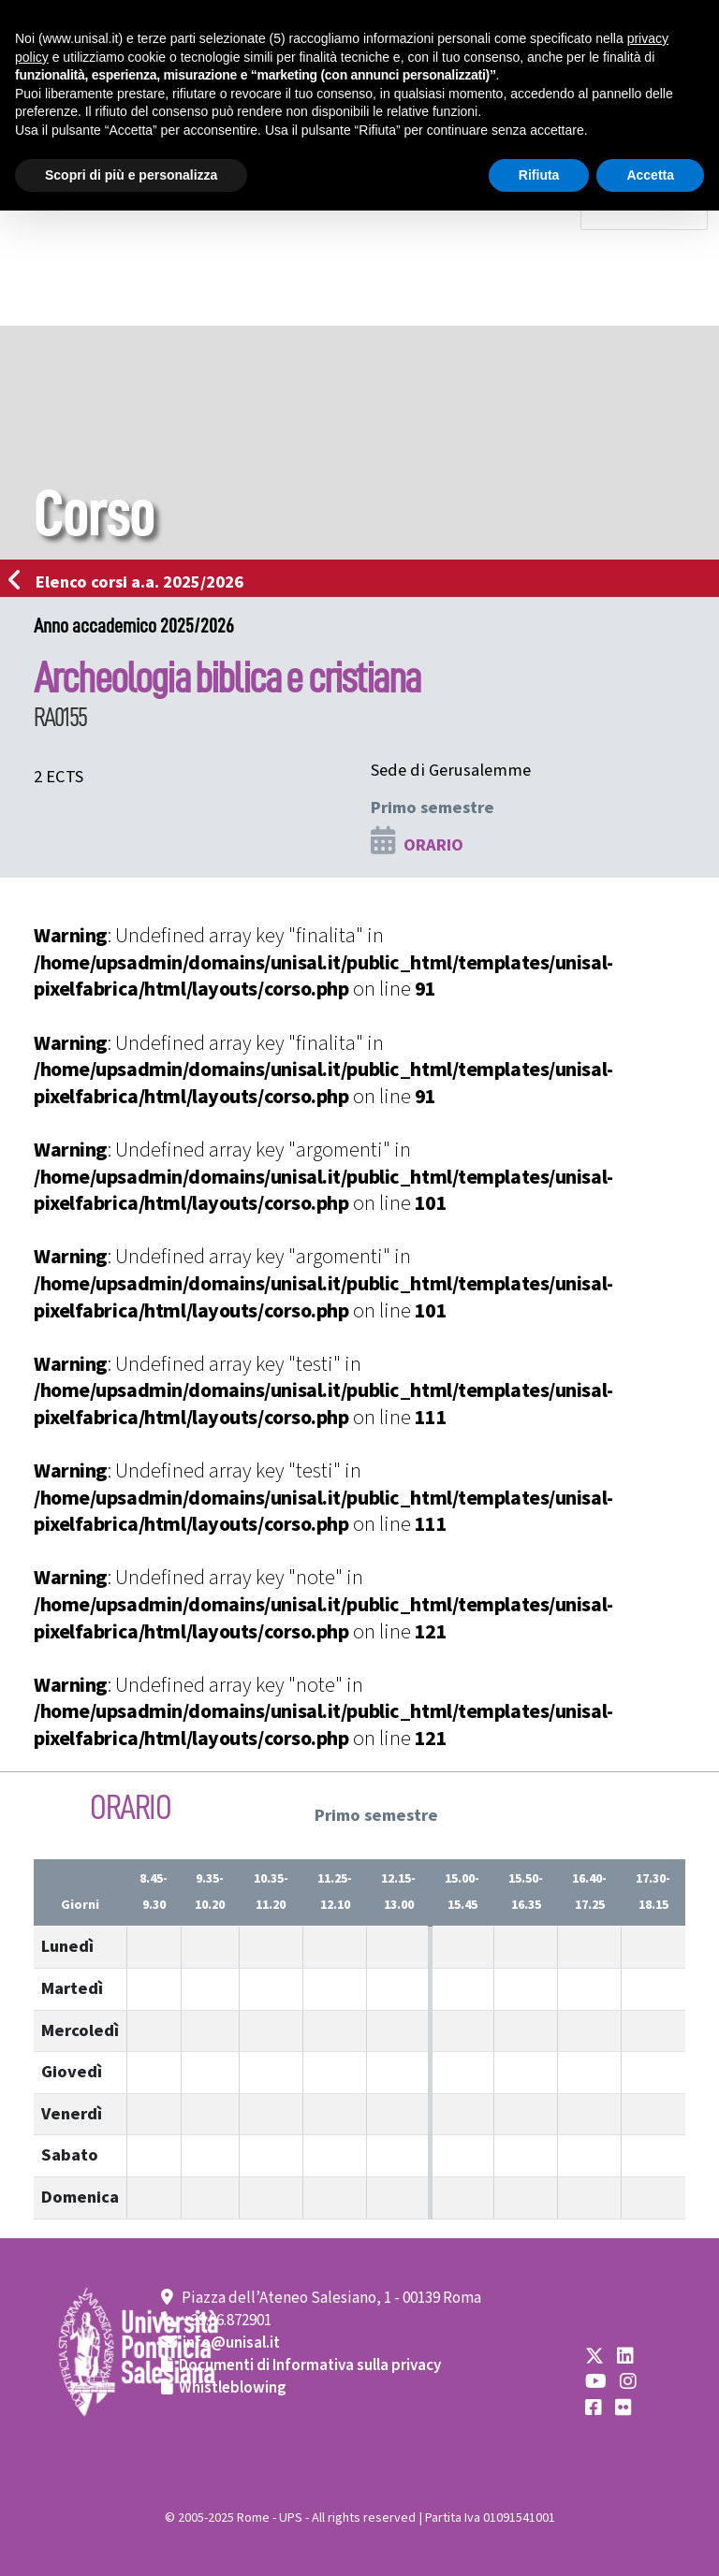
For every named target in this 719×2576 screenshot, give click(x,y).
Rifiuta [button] (539, 174)
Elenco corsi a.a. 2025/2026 (131, 582)
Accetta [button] (650, 174)
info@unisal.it (231, 2343)
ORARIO (433, 845)
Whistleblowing (232, 2388)
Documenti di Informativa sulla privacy (310, 2365)
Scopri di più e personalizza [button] (131, 174)
